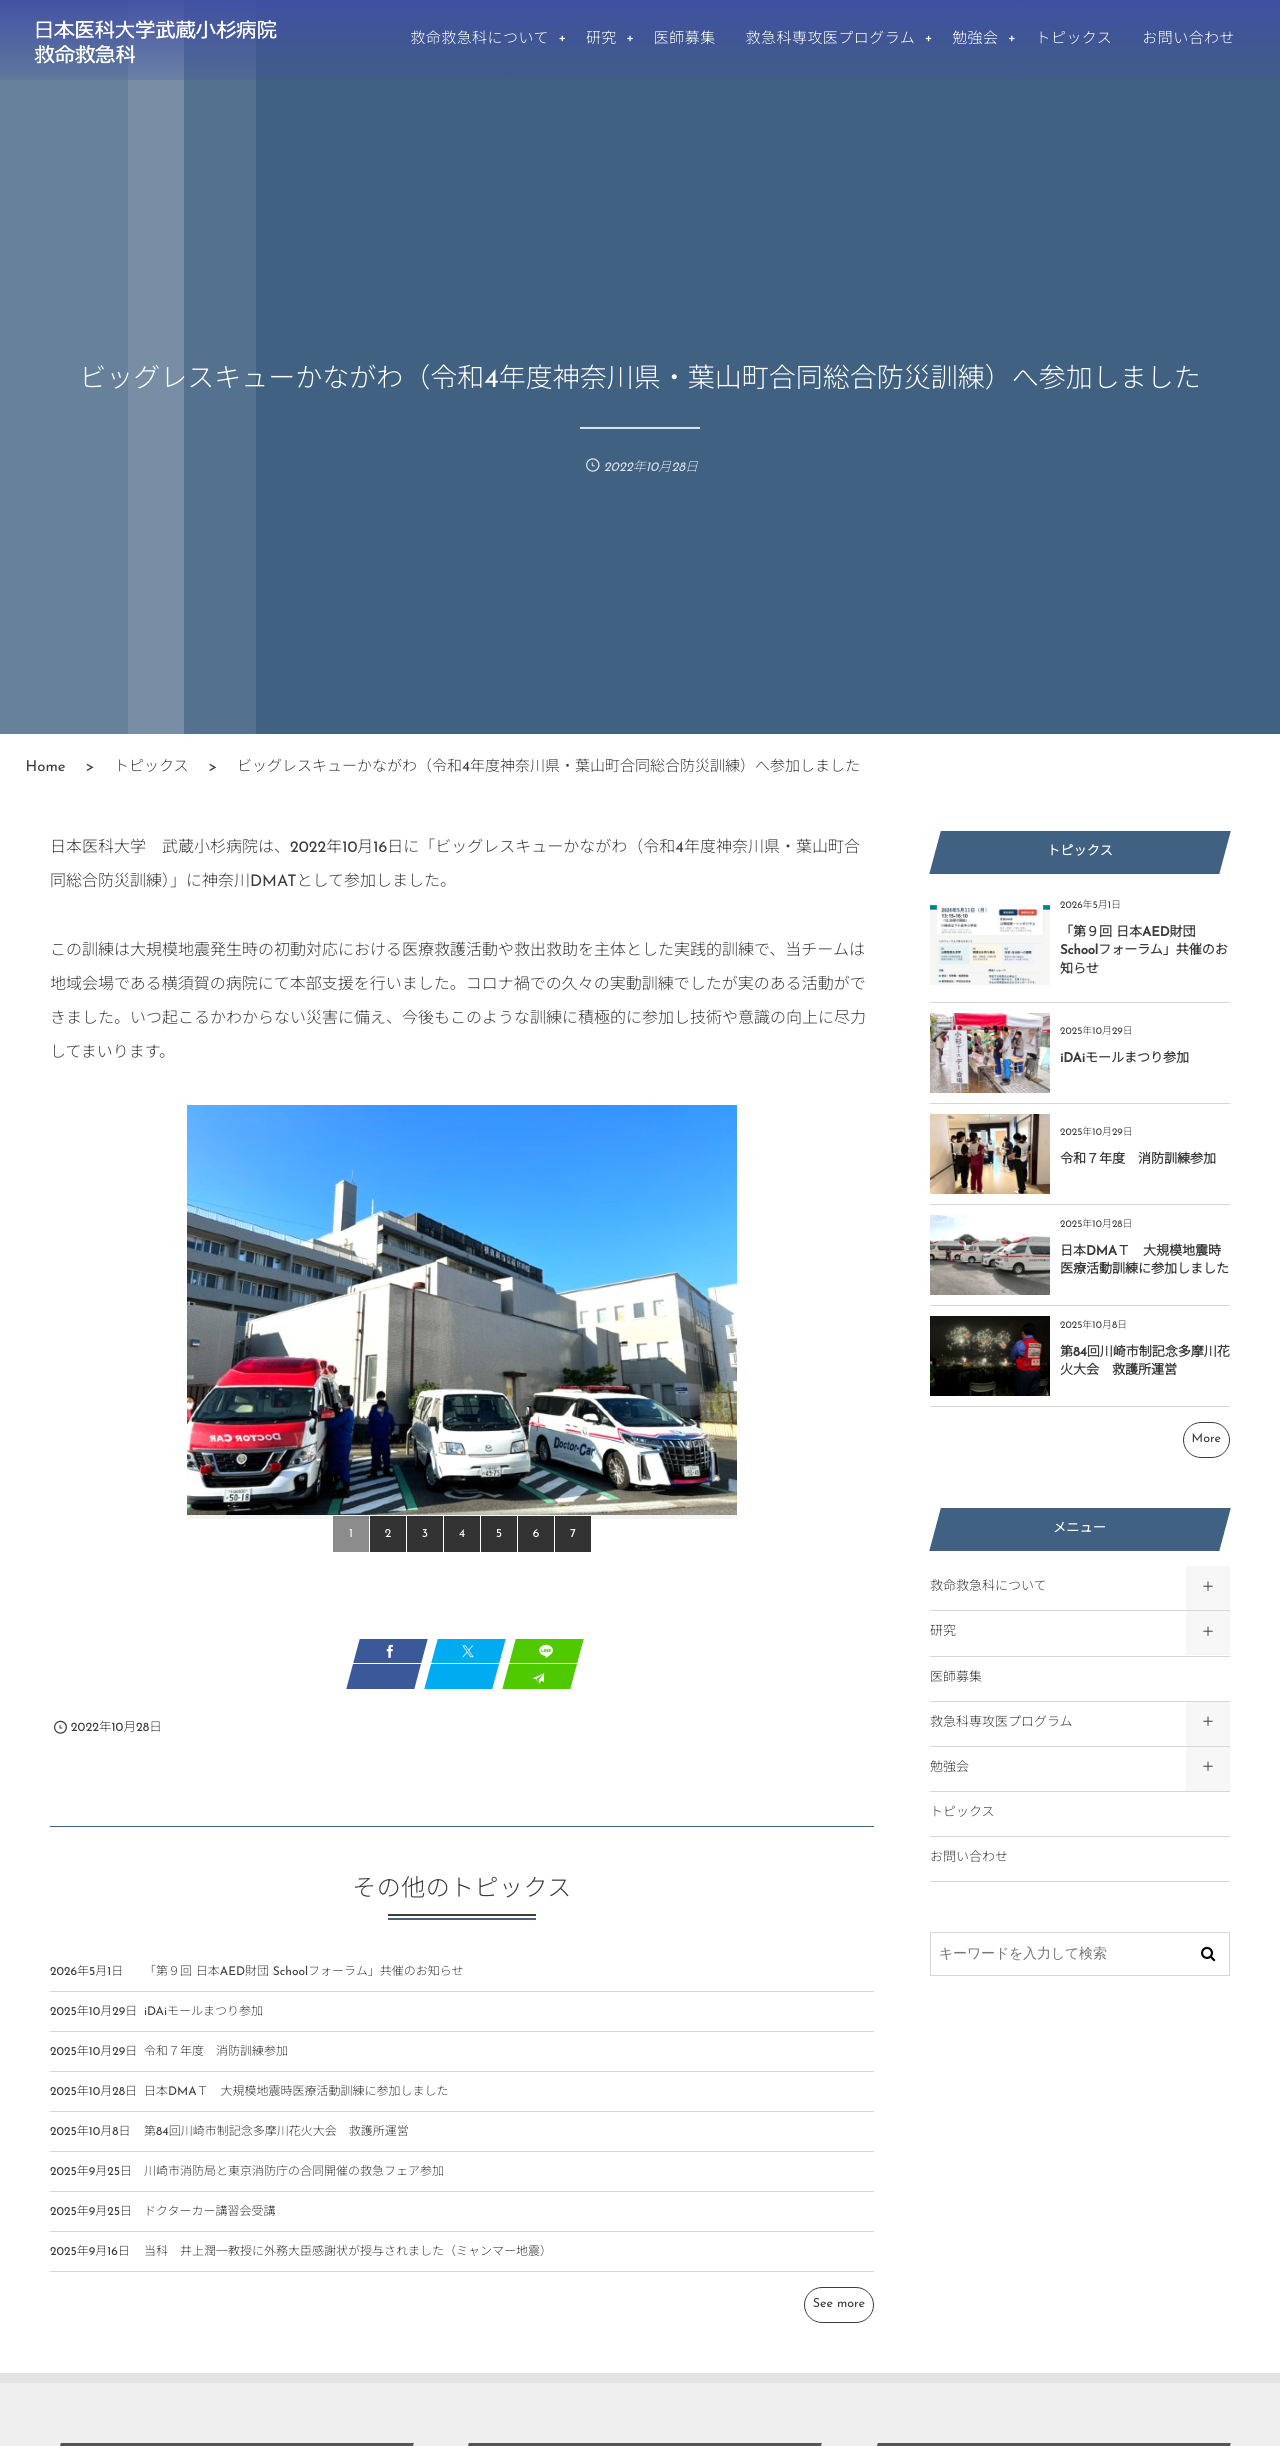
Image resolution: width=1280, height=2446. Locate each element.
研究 (943, 1632)
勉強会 (949, 1768)
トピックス (962, 1813)
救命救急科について (988, 1587)
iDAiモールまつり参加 (203, 2024)
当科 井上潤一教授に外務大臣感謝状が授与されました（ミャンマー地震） (348, 2264)
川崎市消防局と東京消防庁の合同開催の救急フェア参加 (294, 2184)
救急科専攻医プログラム (1001, 1723)
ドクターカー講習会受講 (210, 2224)
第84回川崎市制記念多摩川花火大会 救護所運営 (276, 2144)
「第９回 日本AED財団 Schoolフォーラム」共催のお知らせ (303, 1984)
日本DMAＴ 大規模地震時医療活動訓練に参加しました (296, 2104)
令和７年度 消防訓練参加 (216, 2064)
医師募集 (956, 1678)
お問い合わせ (969, 1858)
